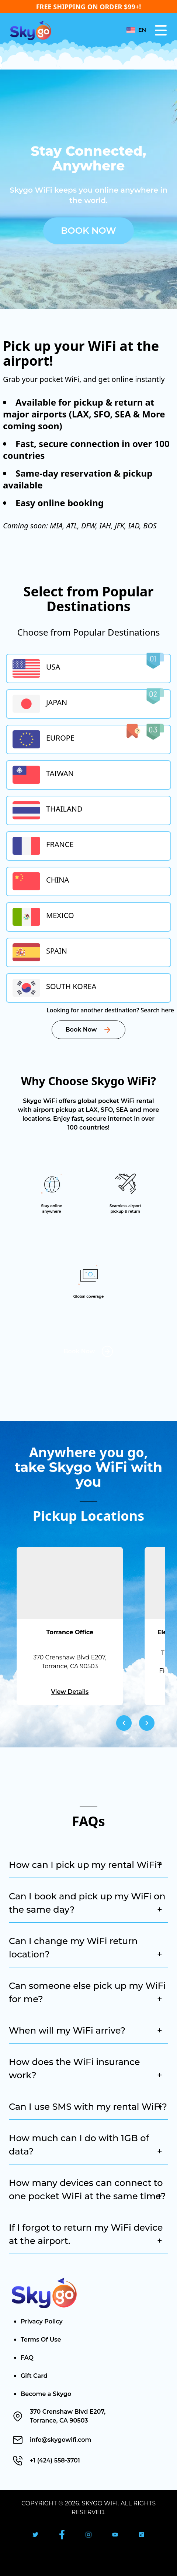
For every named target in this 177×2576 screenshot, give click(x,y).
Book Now (88, 230)
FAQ (27, 2357)
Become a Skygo (46, 2393)
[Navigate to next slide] (147, 1723)
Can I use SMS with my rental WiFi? (88, 2106)
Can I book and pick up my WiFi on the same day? (87, 1903)
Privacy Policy (42, 2321)
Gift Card (34, 2375)
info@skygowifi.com (60, 2439)
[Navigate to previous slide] (124, 1723)
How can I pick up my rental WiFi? (85, 1865)
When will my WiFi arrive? (85, 2030)
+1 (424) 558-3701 (55, 2460)
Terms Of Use (41, 2339)
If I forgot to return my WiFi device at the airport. (86, 2235)
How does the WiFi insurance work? (85, 2069)
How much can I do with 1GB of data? (85, 2145)
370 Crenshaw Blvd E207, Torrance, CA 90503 (67, 2416)
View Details (69, 1691)
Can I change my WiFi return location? (85, 1948)
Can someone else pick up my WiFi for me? (87, 1993)
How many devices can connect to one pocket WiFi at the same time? (87, 2190)
